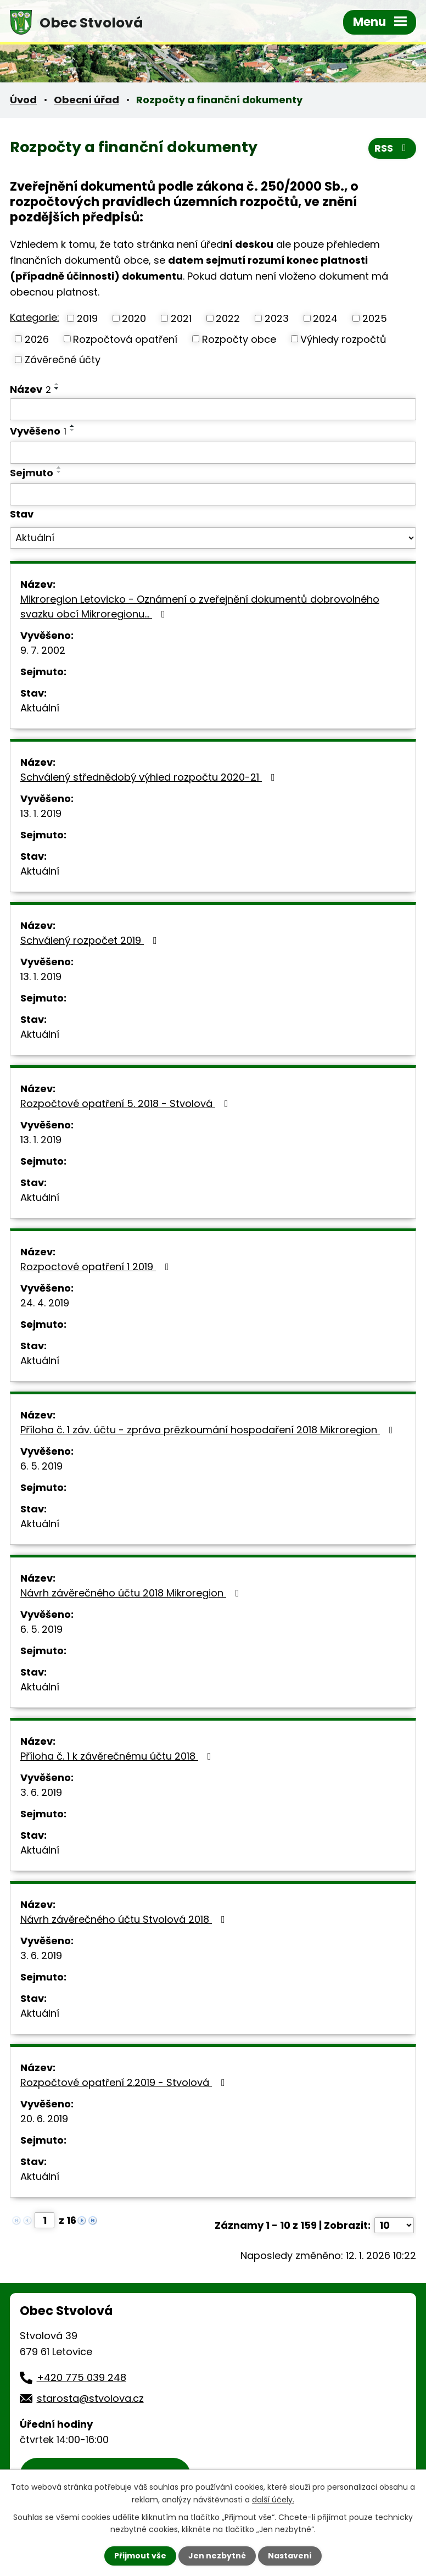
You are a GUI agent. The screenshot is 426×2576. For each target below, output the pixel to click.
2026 (37, 339)
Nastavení (290, 2555)
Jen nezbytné (217, 2555)
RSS (392, 148)
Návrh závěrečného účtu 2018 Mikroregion (132, 1593)
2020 (134, 318)
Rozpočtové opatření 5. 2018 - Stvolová (126, 1103)
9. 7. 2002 (42, 650)
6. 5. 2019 (41, 1466)
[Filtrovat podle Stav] (213, 538)
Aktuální (39, 708)
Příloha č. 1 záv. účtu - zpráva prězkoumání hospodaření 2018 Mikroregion (208, 1430)
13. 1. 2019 (40, 813)
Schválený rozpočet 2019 (90, 940)
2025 (374, 318)
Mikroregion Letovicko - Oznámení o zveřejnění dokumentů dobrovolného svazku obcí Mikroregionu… (199, 606)
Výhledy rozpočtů (343, 339)
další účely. (273, 2499)
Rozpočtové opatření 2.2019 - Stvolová (124, 2082)
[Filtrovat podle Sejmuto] (213, 494)
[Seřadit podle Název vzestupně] (57, 384)
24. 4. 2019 (44, 1303)
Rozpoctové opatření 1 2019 (96, 1266)
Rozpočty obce (239, 339)
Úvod (23, 100)
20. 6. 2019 (44, 2119)
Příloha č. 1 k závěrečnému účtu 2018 (118, 1756)
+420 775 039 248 (81, 2377)
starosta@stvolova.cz (90, 2398)
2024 (325, 318)
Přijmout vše (140, 2555)
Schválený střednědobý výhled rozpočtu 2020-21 (149, 777)
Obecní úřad (86, 100)
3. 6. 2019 (41, 1792)
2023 (277, 318)
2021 (181, 318)
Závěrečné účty (62, 359)
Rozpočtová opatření (125, 339)
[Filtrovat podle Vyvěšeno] (213, 453)
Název (30, 389)
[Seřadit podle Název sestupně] (57, 388)
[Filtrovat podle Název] (213, 409)
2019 (87, 318)
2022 (228, 318)
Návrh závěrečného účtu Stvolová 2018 (124, 1919)
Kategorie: (34, 317)
